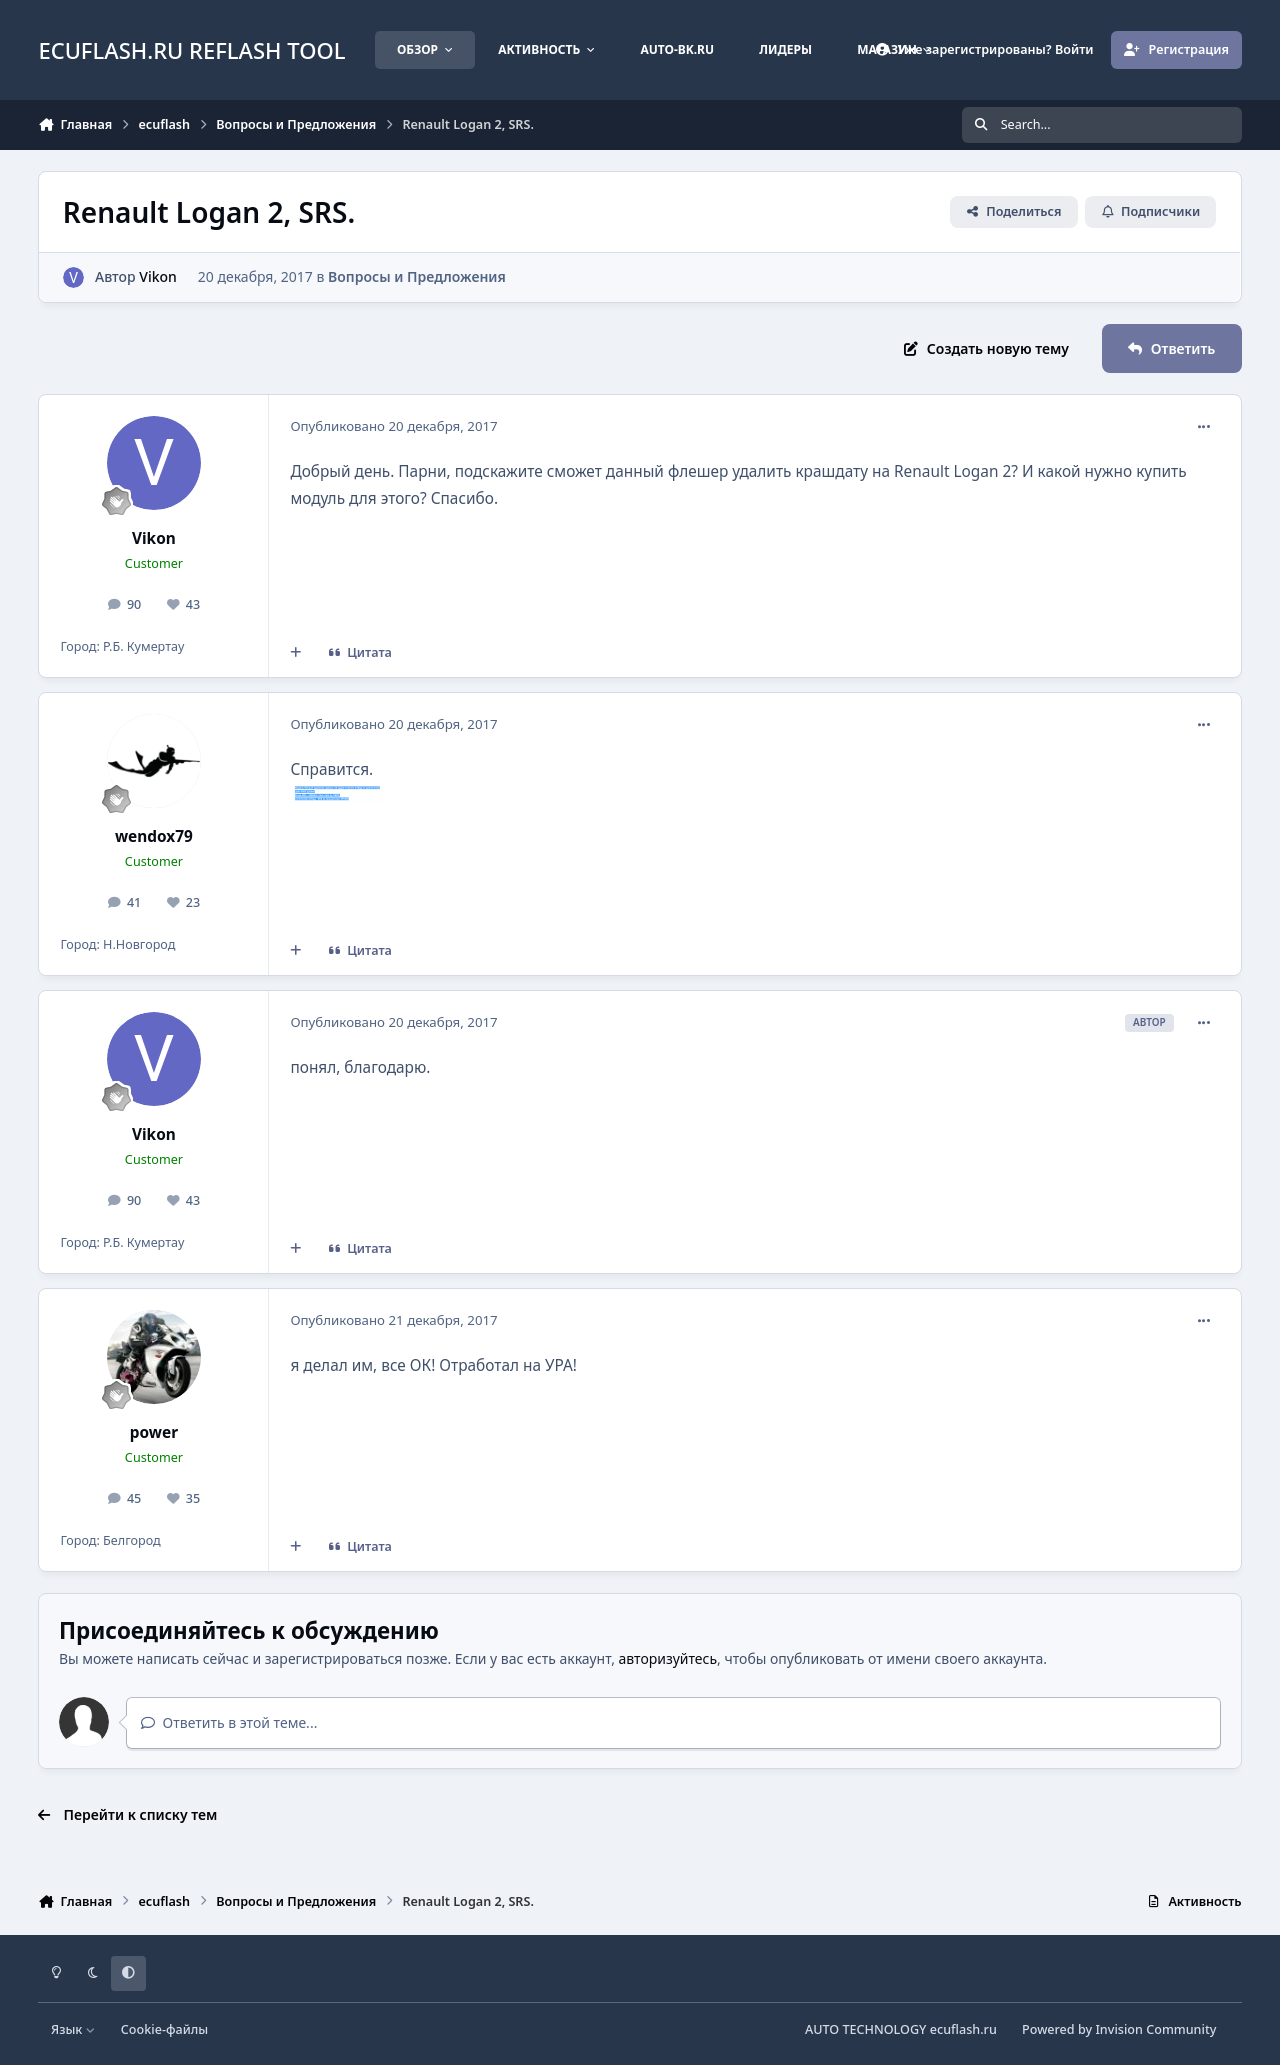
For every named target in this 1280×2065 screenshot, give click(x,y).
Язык (73, 2029)
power (154, 1432)
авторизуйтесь (668, 1658)
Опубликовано (393, 426)
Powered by (1119, 2029)
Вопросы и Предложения (417, 276)
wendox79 (154, 836)
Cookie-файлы (164, 2029)
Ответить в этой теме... (229, 1722)
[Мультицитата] (296, 653)
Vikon (159, 276)
